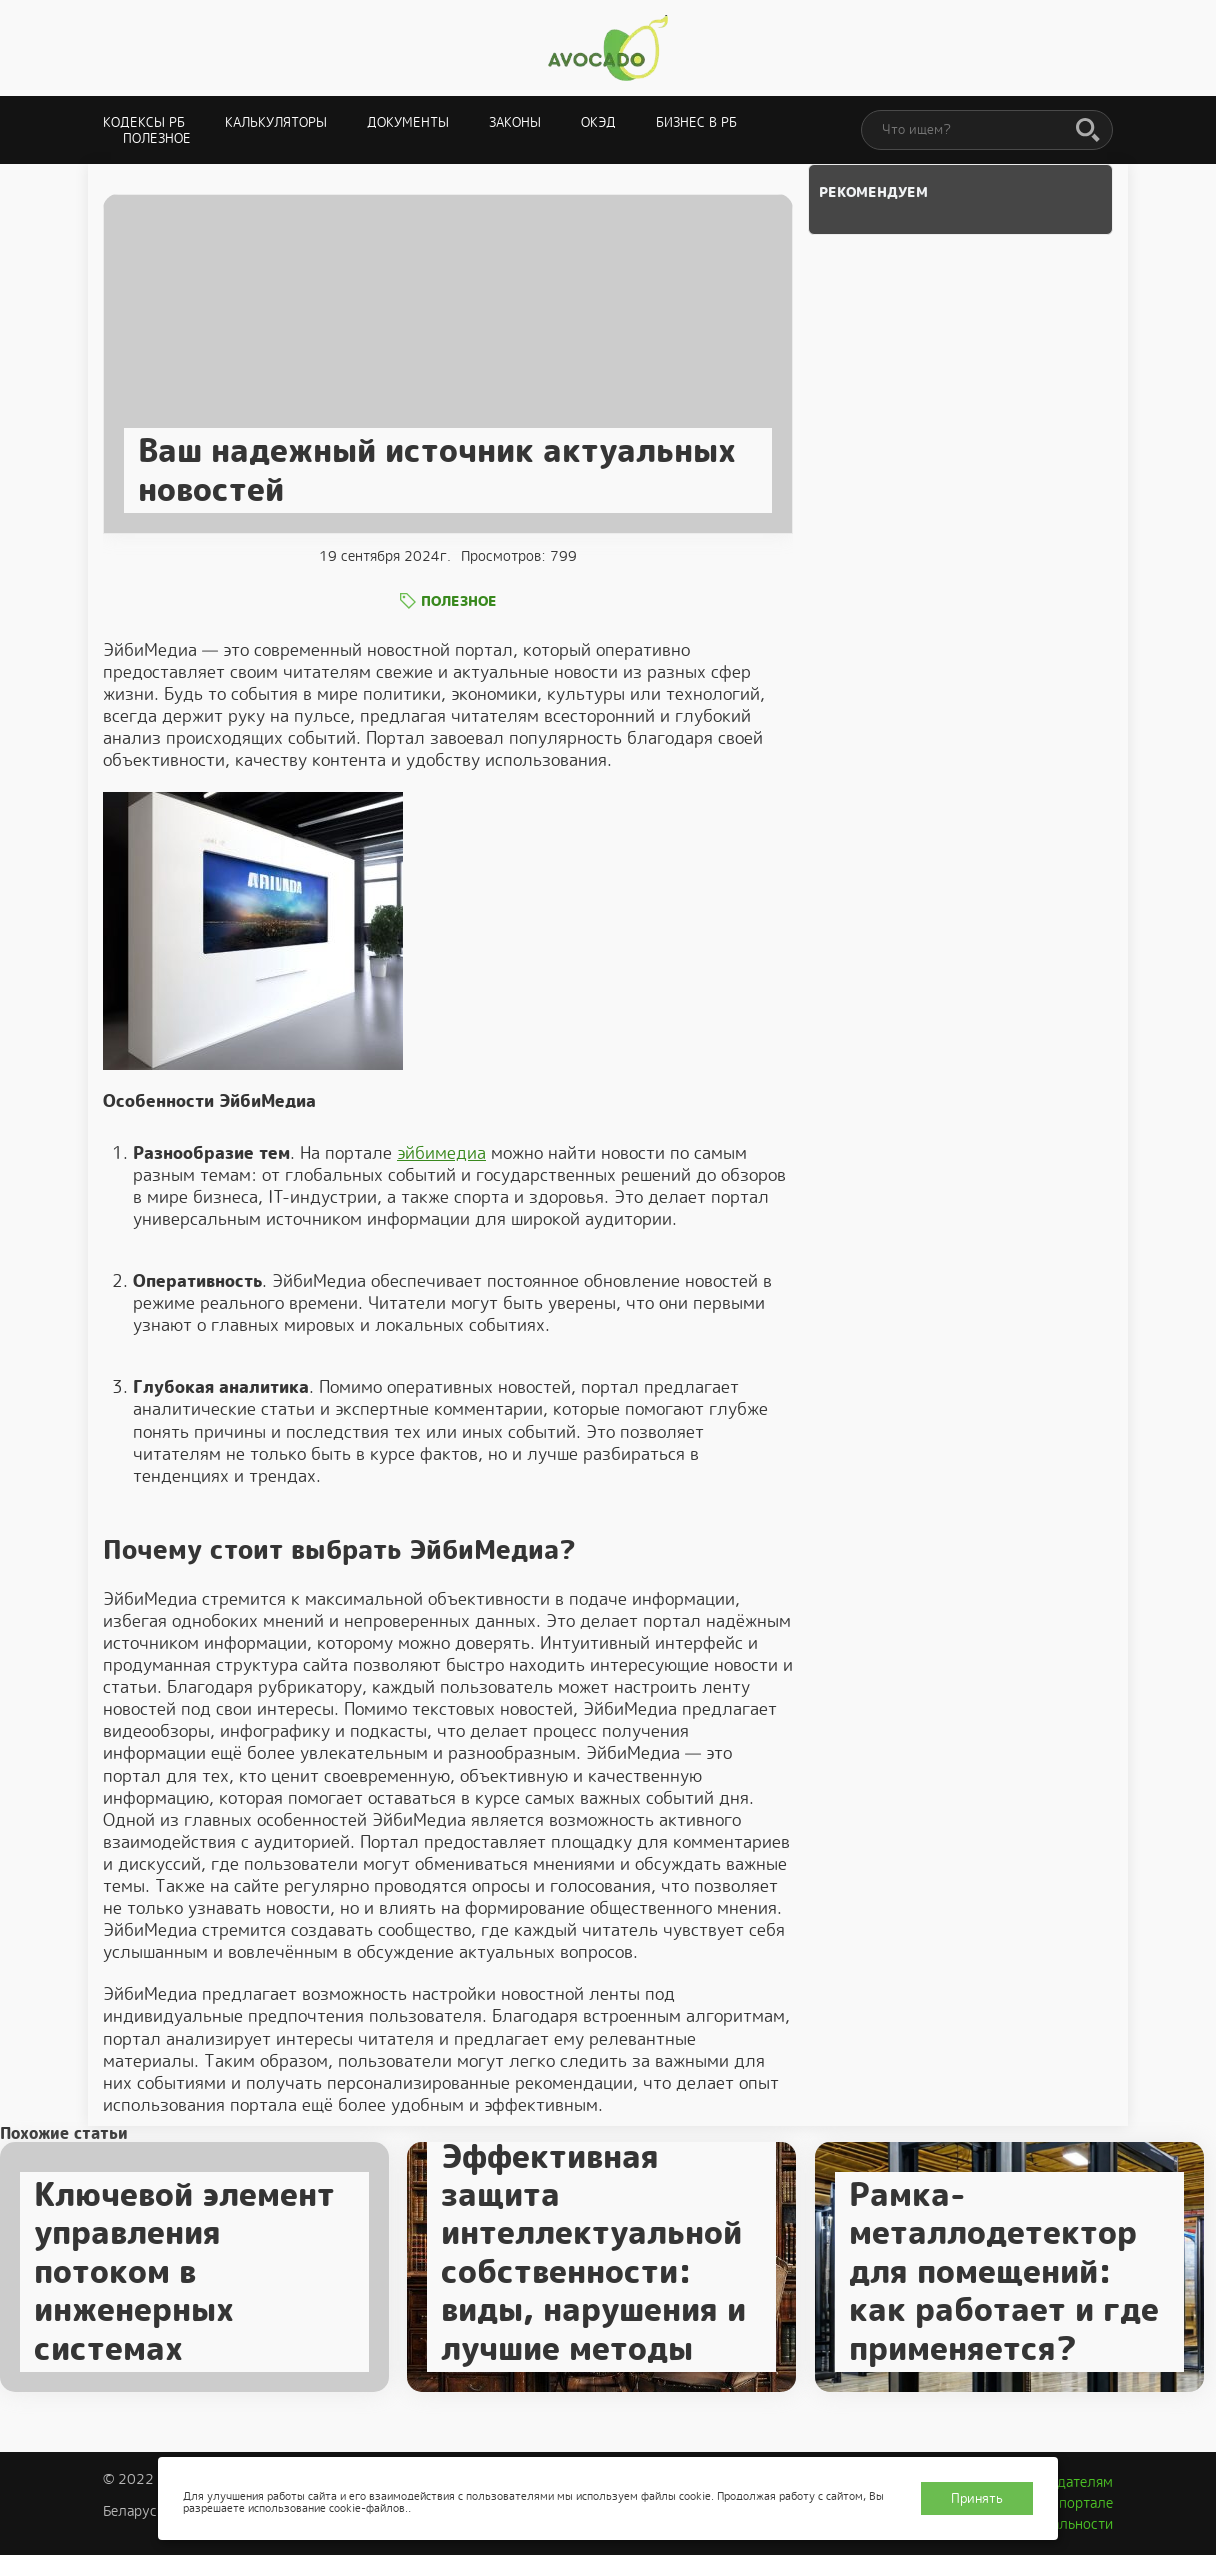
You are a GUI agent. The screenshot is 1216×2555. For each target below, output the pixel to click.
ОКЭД (598, 122)
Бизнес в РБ (696, 122)
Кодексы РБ (144, 122)
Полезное (157, 138)
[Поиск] (1088, 131)
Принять (977, 2498)
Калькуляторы (276, 122)
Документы (408, 122)
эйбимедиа (441, 1153)
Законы (515, 122)
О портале (1079, 2503)
